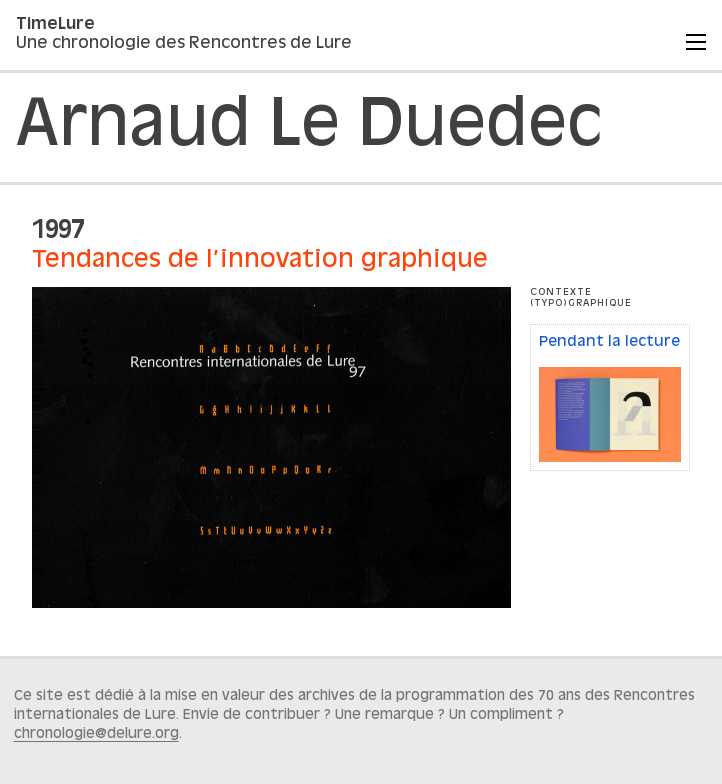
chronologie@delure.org (96, 734)
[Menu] (696, 42)
